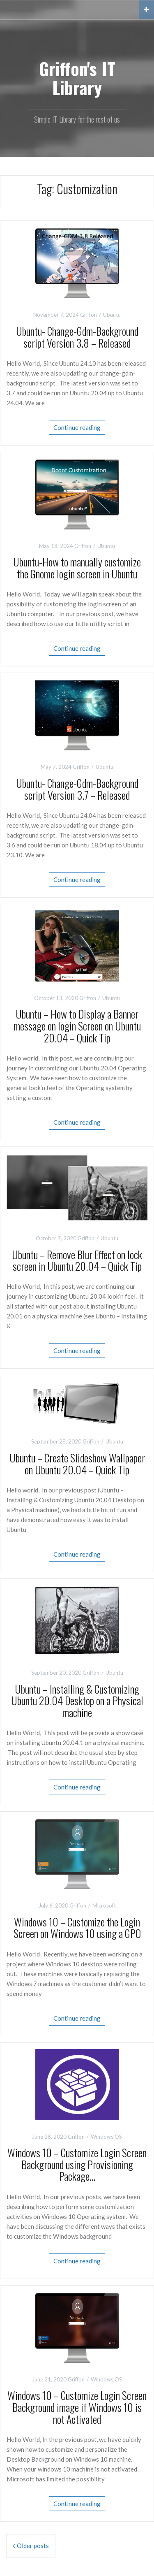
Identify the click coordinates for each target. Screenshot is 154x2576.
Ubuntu (112, 314)
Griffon (88, 314)
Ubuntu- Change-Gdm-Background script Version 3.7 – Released (77, 789)
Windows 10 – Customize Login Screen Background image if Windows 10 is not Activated (77, 2407)
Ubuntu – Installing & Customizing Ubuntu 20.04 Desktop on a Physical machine (77, 1700)
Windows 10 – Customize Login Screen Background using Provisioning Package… (77, 2164)
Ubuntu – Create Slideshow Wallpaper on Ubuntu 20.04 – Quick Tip (77, 1464)
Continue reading (77, 427)
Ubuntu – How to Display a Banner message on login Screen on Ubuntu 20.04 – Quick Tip (77, 1025)
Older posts (33, 2545)
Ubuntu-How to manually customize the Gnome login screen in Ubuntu (77, 568)
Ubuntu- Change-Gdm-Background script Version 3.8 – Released (77, 337)
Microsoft (104, 1905)
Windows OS (106, 2136)
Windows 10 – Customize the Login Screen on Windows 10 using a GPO (77, 1928)
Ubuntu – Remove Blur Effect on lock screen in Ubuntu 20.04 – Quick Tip (77, 1260)
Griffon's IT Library (77, 78)
